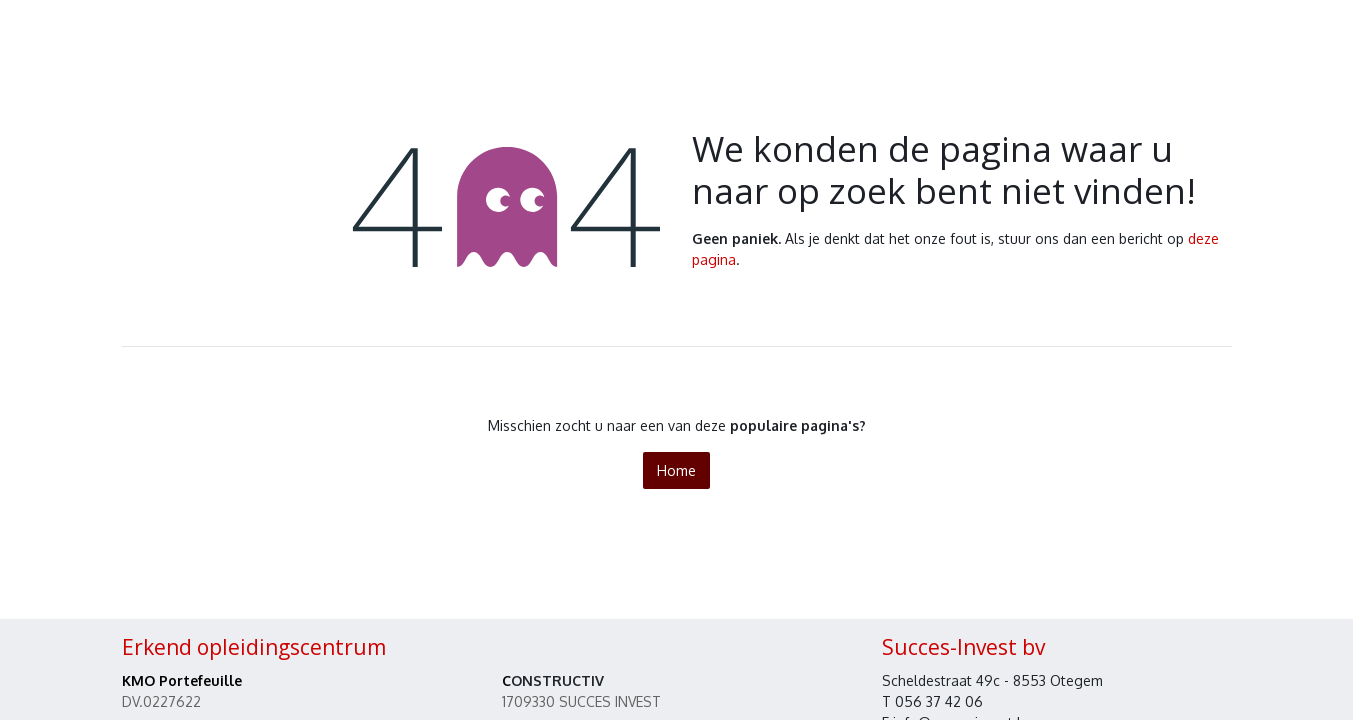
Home (676, 470)
